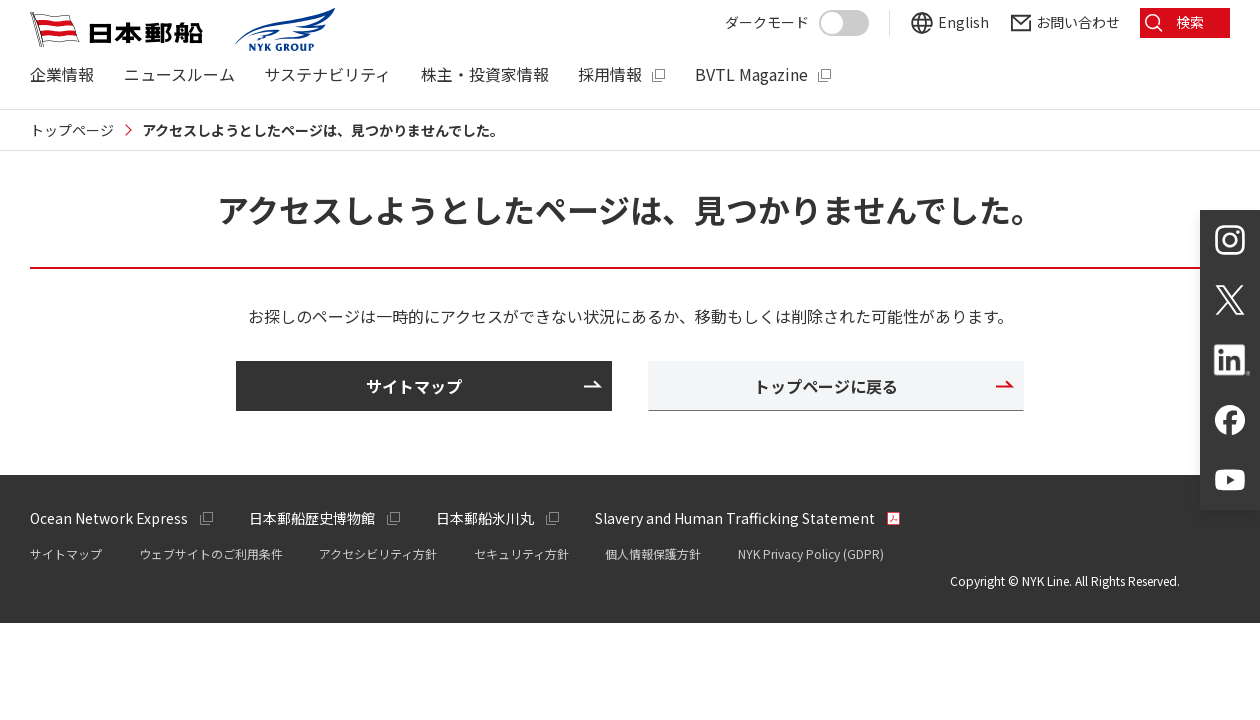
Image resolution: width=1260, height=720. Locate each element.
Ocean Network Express (109, 518)
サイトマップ (66, 553)
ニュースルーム (179, 74)
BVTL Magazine (751, 74)
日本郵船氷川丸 (485, 518)
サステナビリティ (327, 74)
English (963, 22)
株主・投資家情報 (485, 74)
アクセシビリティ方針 (378, 553)
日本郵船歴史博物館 (312, 518)
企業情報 (62, 74)
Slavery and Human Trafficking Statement (735, 518)
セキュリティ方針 (521, 553)
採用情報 (610, 74)
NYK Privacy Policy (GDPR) (811, 553)
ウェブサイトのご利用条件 (211, 553)
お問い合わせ (1078, 22)
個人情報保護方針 (653, 553)
